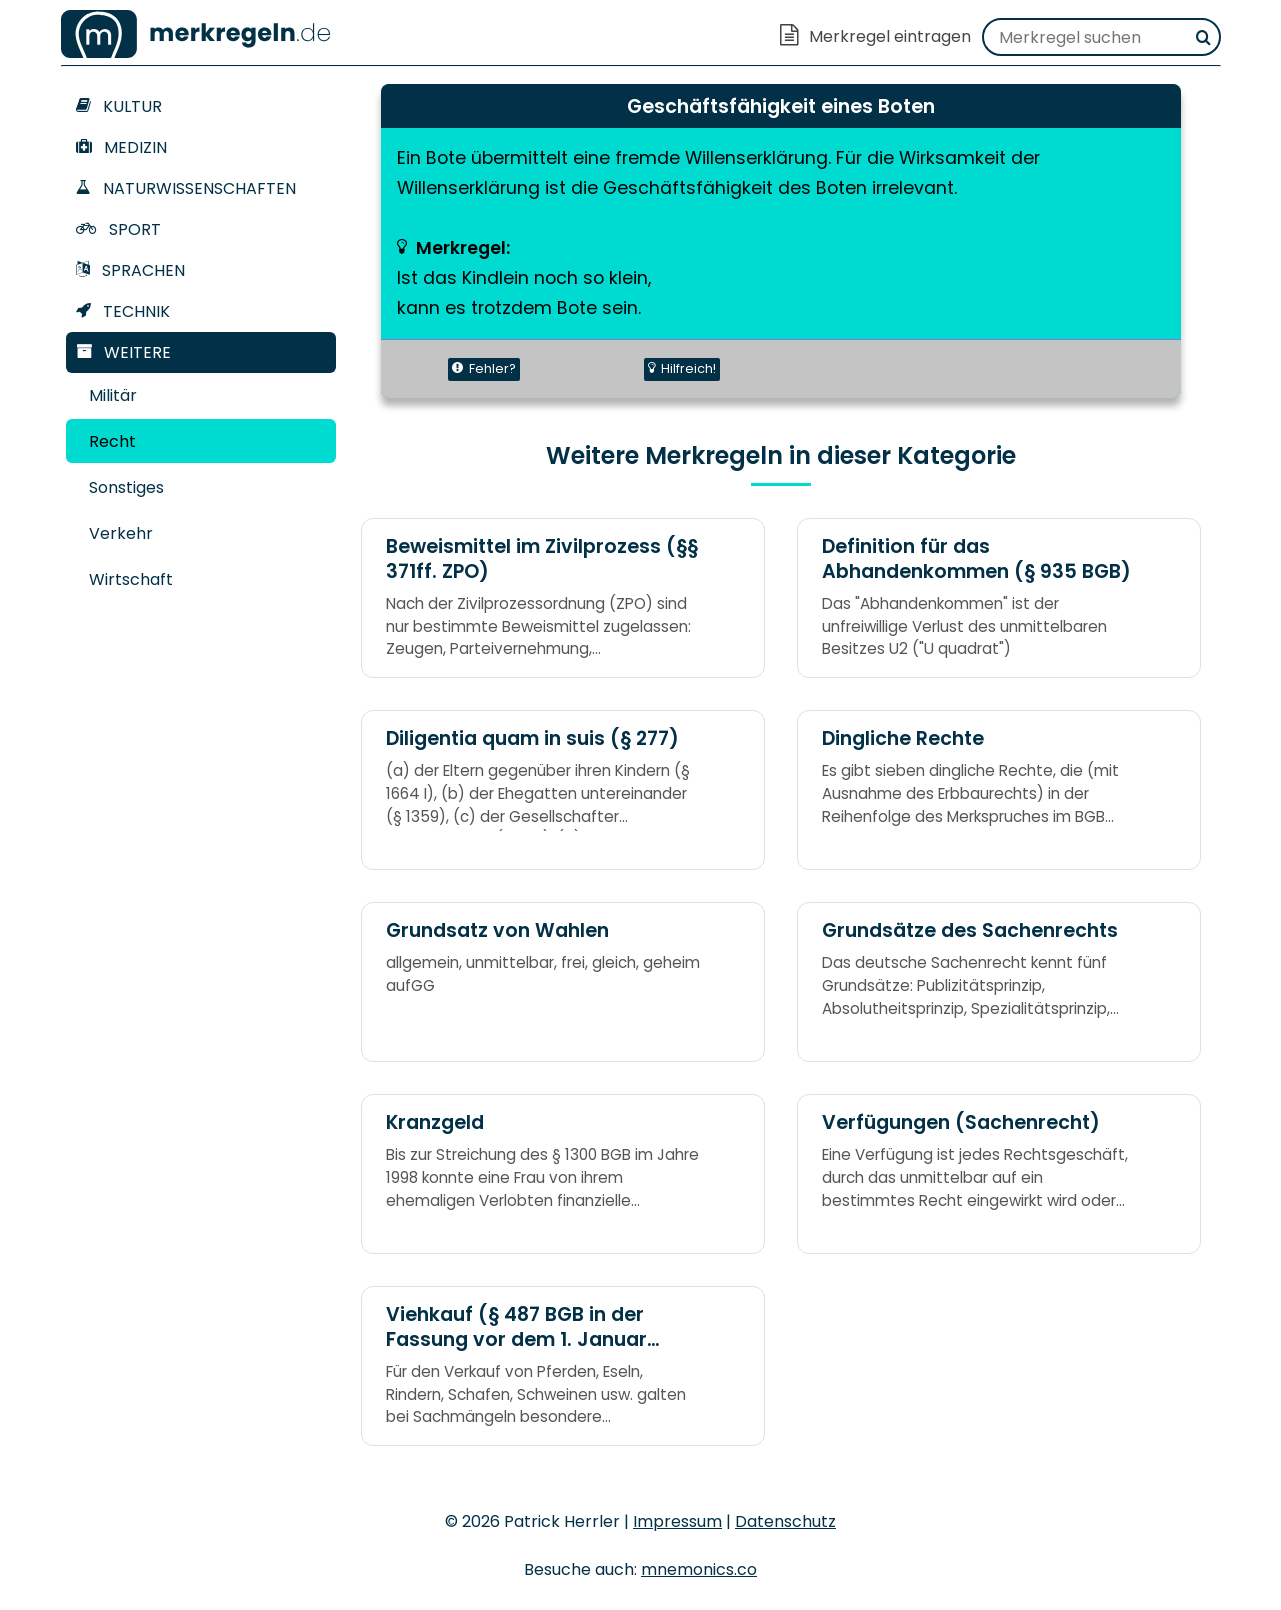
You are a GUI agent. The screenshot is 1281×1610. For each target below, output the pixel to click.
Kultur (119, 106)
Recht (112, 441)
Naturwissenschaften (186, 188)
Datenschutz (785, 1521)
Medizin (121, 147)
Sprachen (130, 270)
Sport (118, 229)
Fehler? (484, 368)
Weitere (123, 352)
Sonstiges (126, 487)
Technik (123, 311)
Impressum (677, 1521)
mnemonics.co (699, 1569)
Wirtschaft (131, 579)
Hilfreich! (682, 368)
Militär (113, 395)
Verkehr (121, 533)
